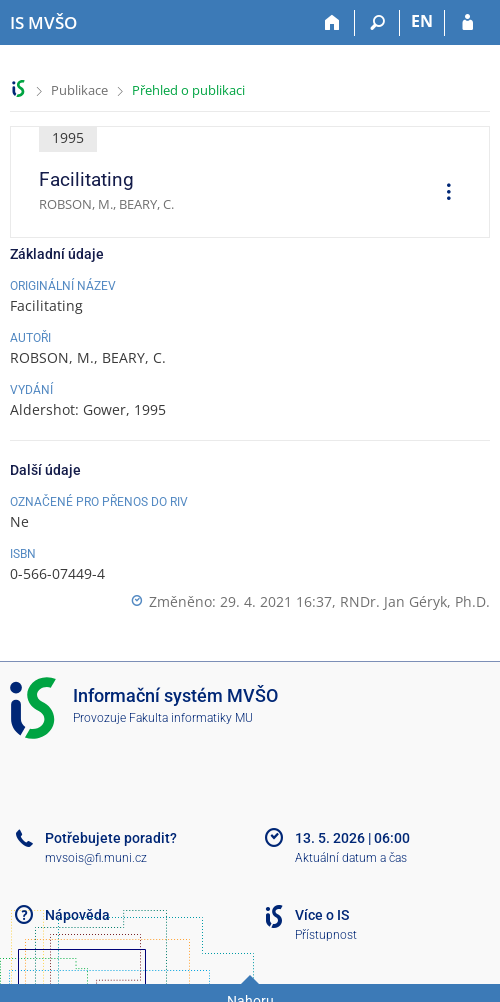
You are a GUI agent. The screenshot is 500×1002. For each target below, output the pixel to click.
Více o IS (322, 915)
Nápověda (77, 915)
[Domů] (332, 23)
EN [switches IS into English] (422, 21)
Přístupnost (326, 935)
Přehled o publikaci (188, 90)
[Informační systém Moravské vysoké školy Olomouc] (43, 23)
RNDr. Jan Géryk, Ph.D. (415, 601)
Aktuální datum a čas (351, 858)
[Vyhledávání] (377, 23)
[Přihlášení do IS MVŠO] (467, 23)
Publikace (79, 90)
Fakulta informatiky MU (191, 718)
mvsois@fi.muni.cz (96, 858)
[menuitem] (442, 194)
